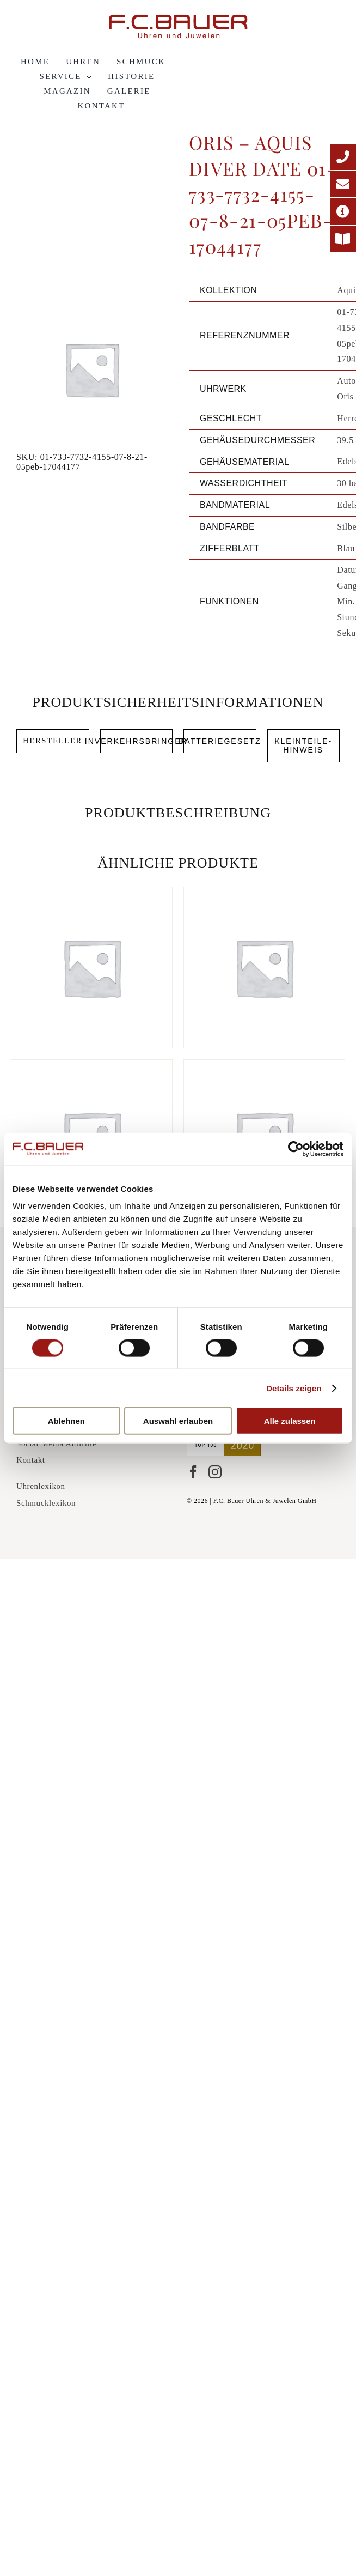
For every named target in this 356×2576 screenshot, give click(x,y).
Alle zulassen (290, 1421)
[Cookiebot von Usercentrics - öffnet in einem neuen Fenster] (295, 1149)
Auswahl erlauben (178, 1421)
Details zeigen (293, 1387)
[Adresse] (343, 211)
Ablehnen (66, 1421)
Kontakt (30, 1460)
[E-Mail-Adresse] (343, 184)
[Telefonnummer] (343, 157)
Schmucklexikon (46, 1503)
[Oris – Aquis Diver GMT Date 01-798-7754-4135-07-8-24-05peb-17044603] (264, 967)
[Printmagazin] (343, 239)
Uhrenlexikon (40, 1486)
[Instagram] (215, 1471)
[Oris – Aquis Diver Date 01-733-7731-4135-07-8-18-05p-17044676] (91, 967)
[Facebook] (193, 1471)
